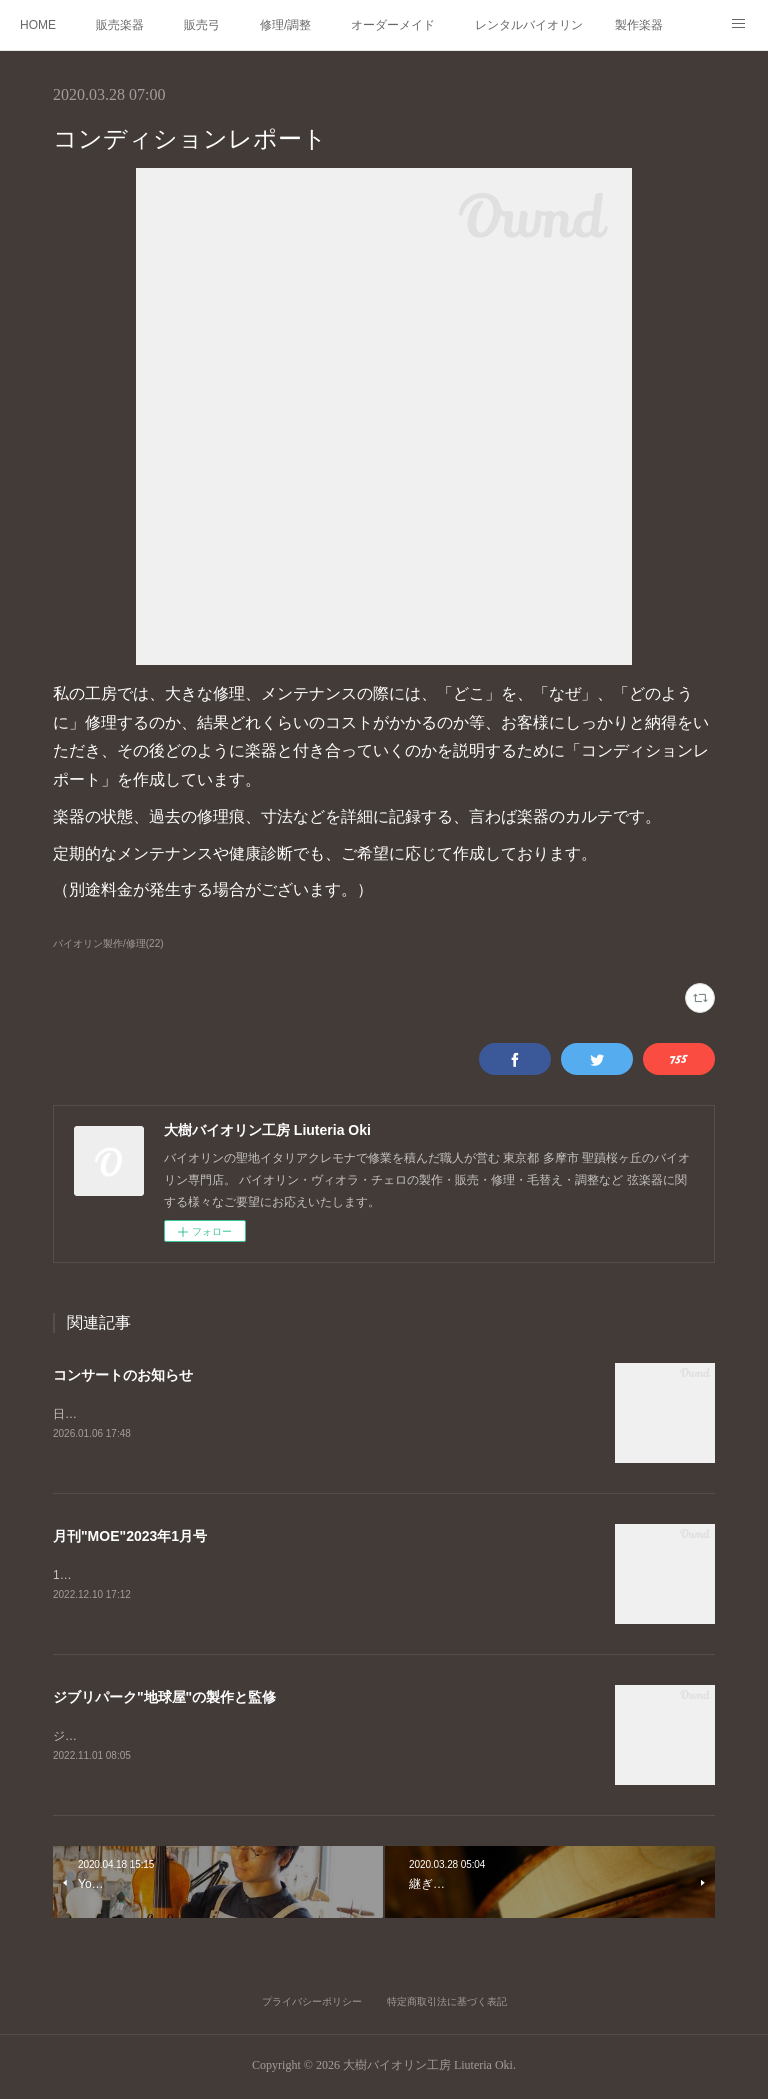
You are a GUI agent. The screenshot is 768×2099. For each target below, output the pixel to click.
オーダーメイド (393, 25)
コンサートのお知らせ (123, 1375)
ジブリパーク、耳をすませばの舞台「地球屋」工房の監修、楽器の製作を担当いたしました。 (305, 1738)
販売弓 (202, 25)
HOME (38, 25)
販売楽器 (120, 25)
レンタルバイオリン (529, 25)
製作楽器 (639, 25)
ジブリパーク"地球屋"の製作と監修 (164, 1700)
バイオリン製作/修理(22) (108, 943)
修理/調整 (285, 25)
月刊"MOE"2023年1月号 (130, 1538)
